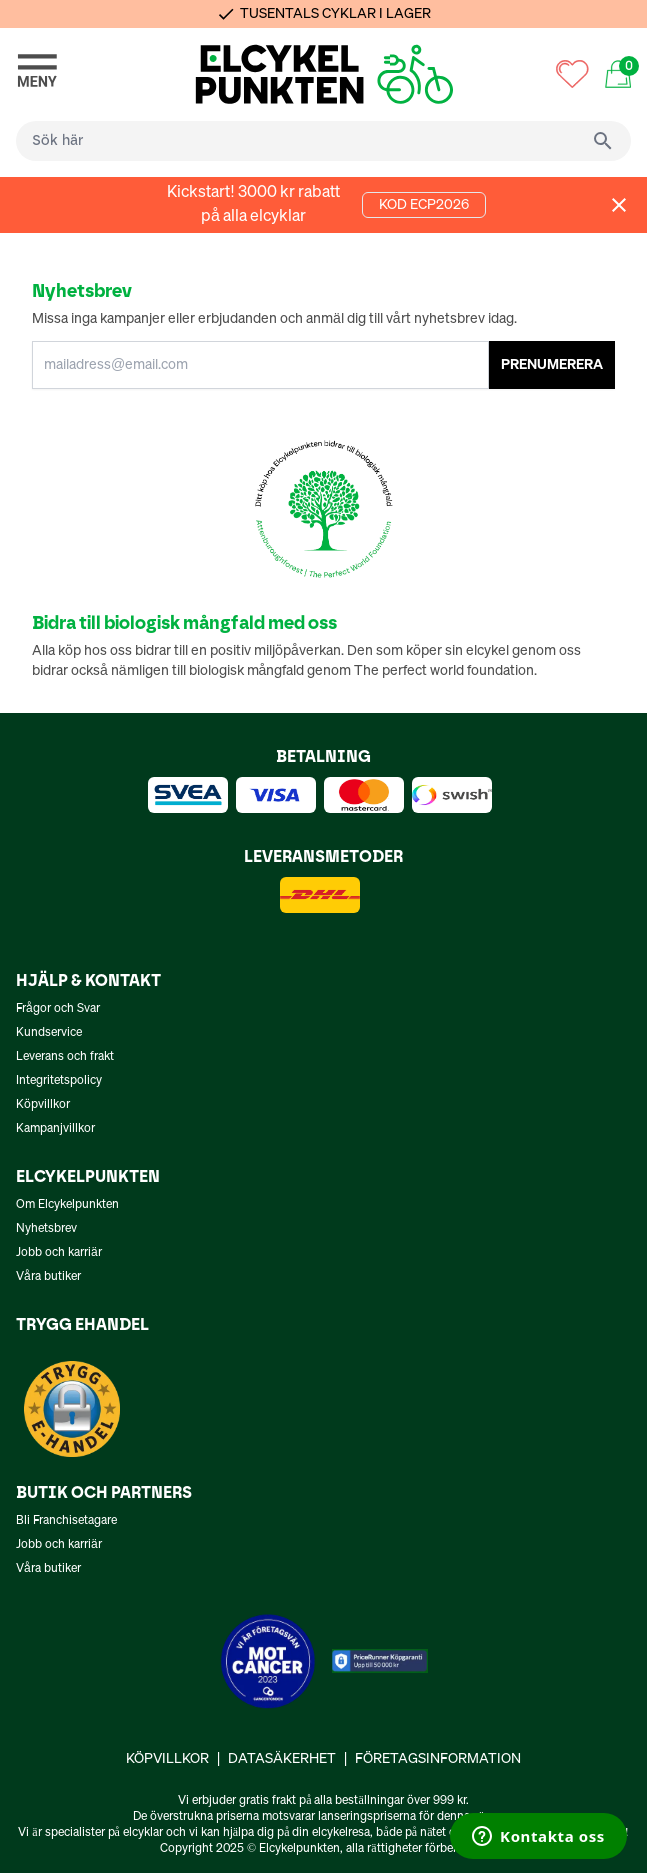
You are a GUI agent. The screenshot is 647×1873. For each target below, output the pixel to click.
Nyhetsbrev (46, 1229)
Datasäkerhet (281, 1759)
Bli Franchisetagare (66, 1521)
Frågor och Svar (58, 1009)
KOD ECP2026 (424, 205)
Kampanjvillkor (55, 1129)
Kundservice (49, 1033)
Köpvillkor (43, 1105)
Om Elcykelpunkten (67, 1205)
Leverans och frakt (65, 1057)
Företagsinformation (438, 1759)
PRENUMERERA (552, 365)
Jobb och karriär (59, 1253)
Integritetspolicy (59, 1081)
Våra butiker (48, 1277)
